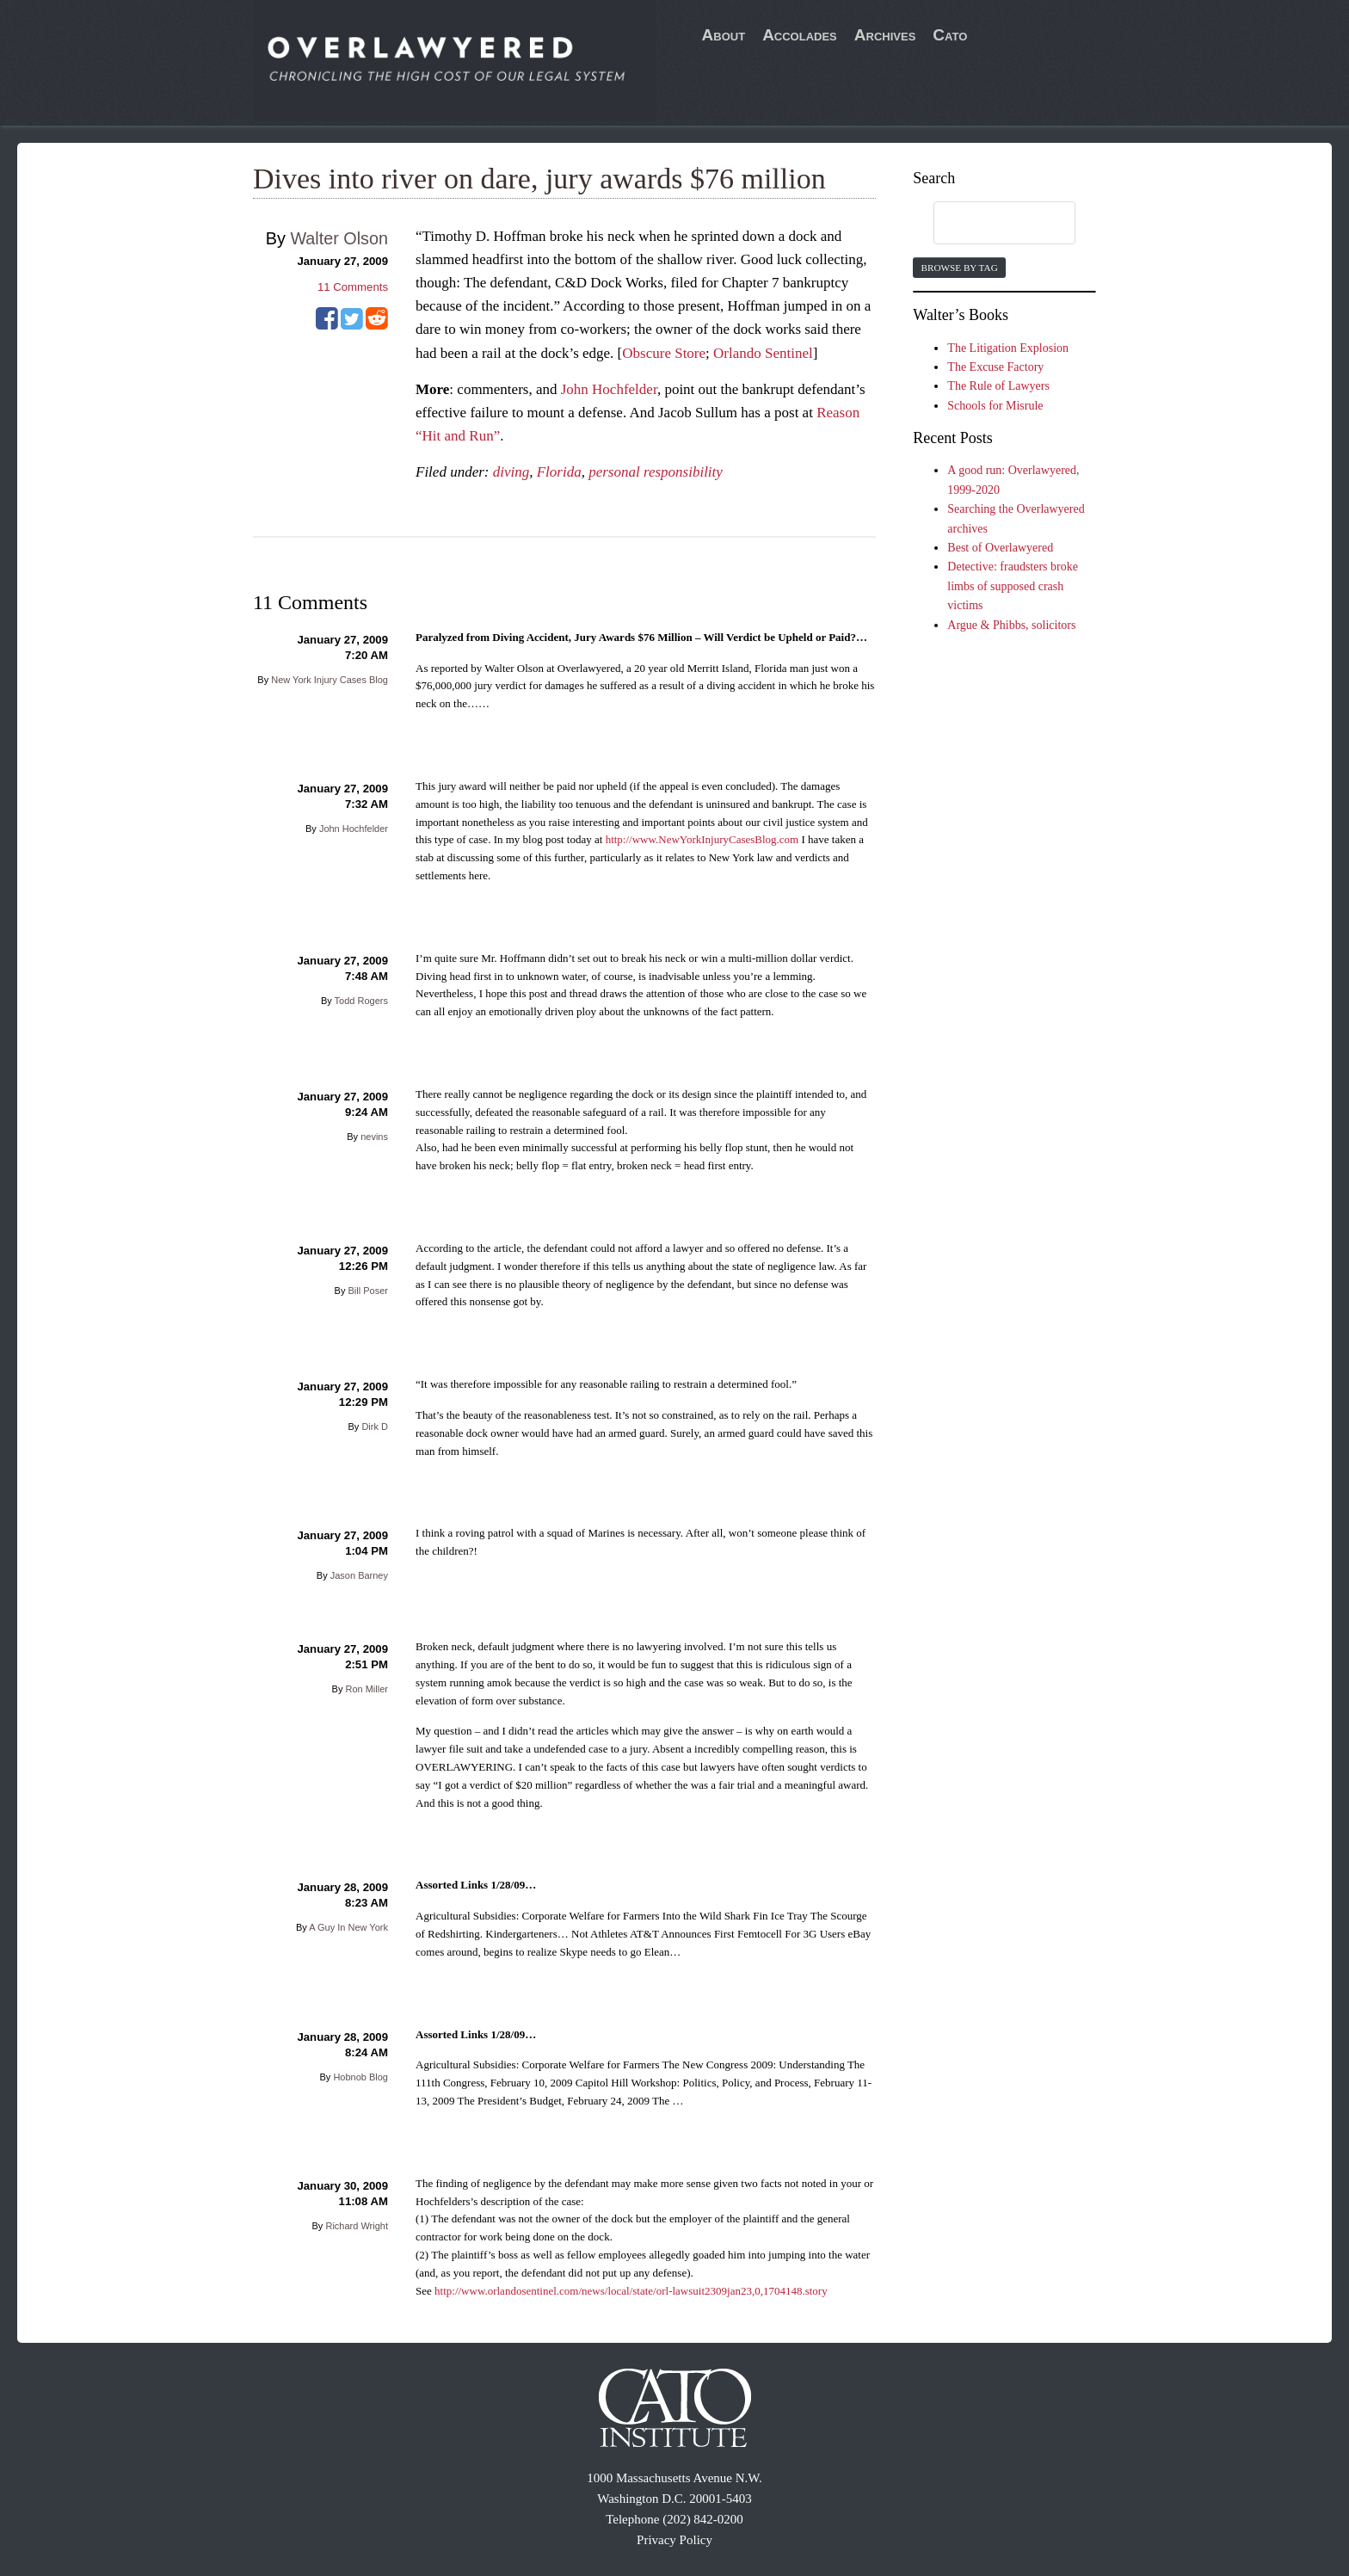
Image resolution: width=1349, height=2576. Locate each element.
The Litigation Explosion (1008, 348)
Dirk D (374, 1426)
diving (511, 472)
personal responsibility (655, 472)
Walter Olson (339, 238)
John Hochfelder (609, 389)
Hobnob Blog (360, 2077)
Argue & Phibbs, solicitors (1011, 625)
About (724, 35)
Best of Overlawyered (1000, 547)
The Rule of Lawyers (998, 385)
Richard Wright (356, 2226)
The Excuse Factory (995, 367)
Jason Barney (359, 1575)
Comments (352, 286)
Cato (950, 35)
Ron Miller (366, 1689)
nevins (374, 1136)
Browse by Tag (959, 267)
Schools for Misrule (995, 405)
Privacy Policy (674, 2540)
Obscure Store (663, 353)
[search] (987, 223)
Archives (885, 35)
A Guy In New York (348, 1927)
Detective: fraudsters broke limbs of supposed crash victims (1012, 586)
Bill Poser (368, 1290)
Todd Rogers (361, 1000)
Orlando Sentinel (763, 353)
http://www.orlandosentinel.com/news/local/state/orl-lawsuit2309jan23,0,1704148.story (631, 2290)
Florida (559, 472)
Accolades (799, 35)
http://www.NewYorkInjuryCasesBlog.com (702, 839)
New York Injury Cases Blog (329, 680)
